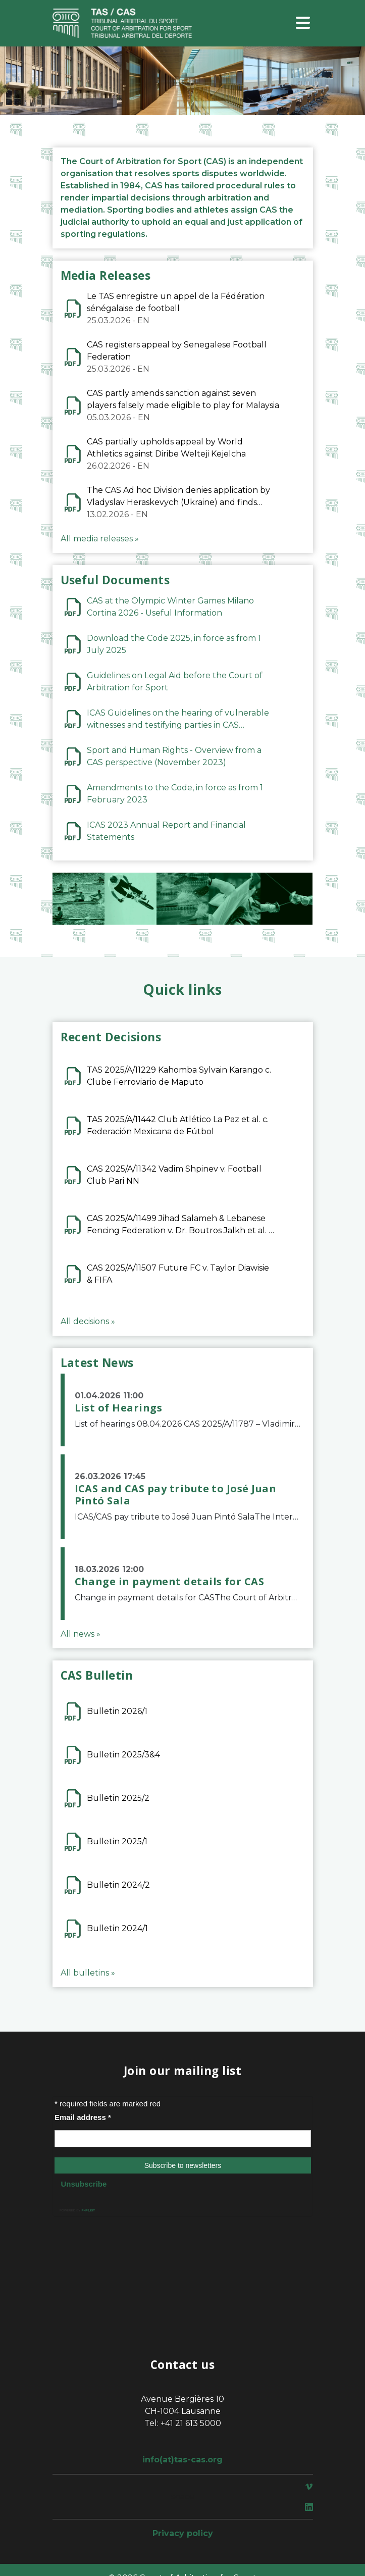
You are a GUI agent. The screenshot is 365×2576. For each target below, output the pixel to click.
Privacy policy (182, 2533)
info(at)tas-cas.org (182, 2459)
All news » (80, 1634)
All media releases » (100, 538)
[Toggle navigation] (303, 23)
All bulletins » (88, 1973)
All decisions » (88, 1321)
